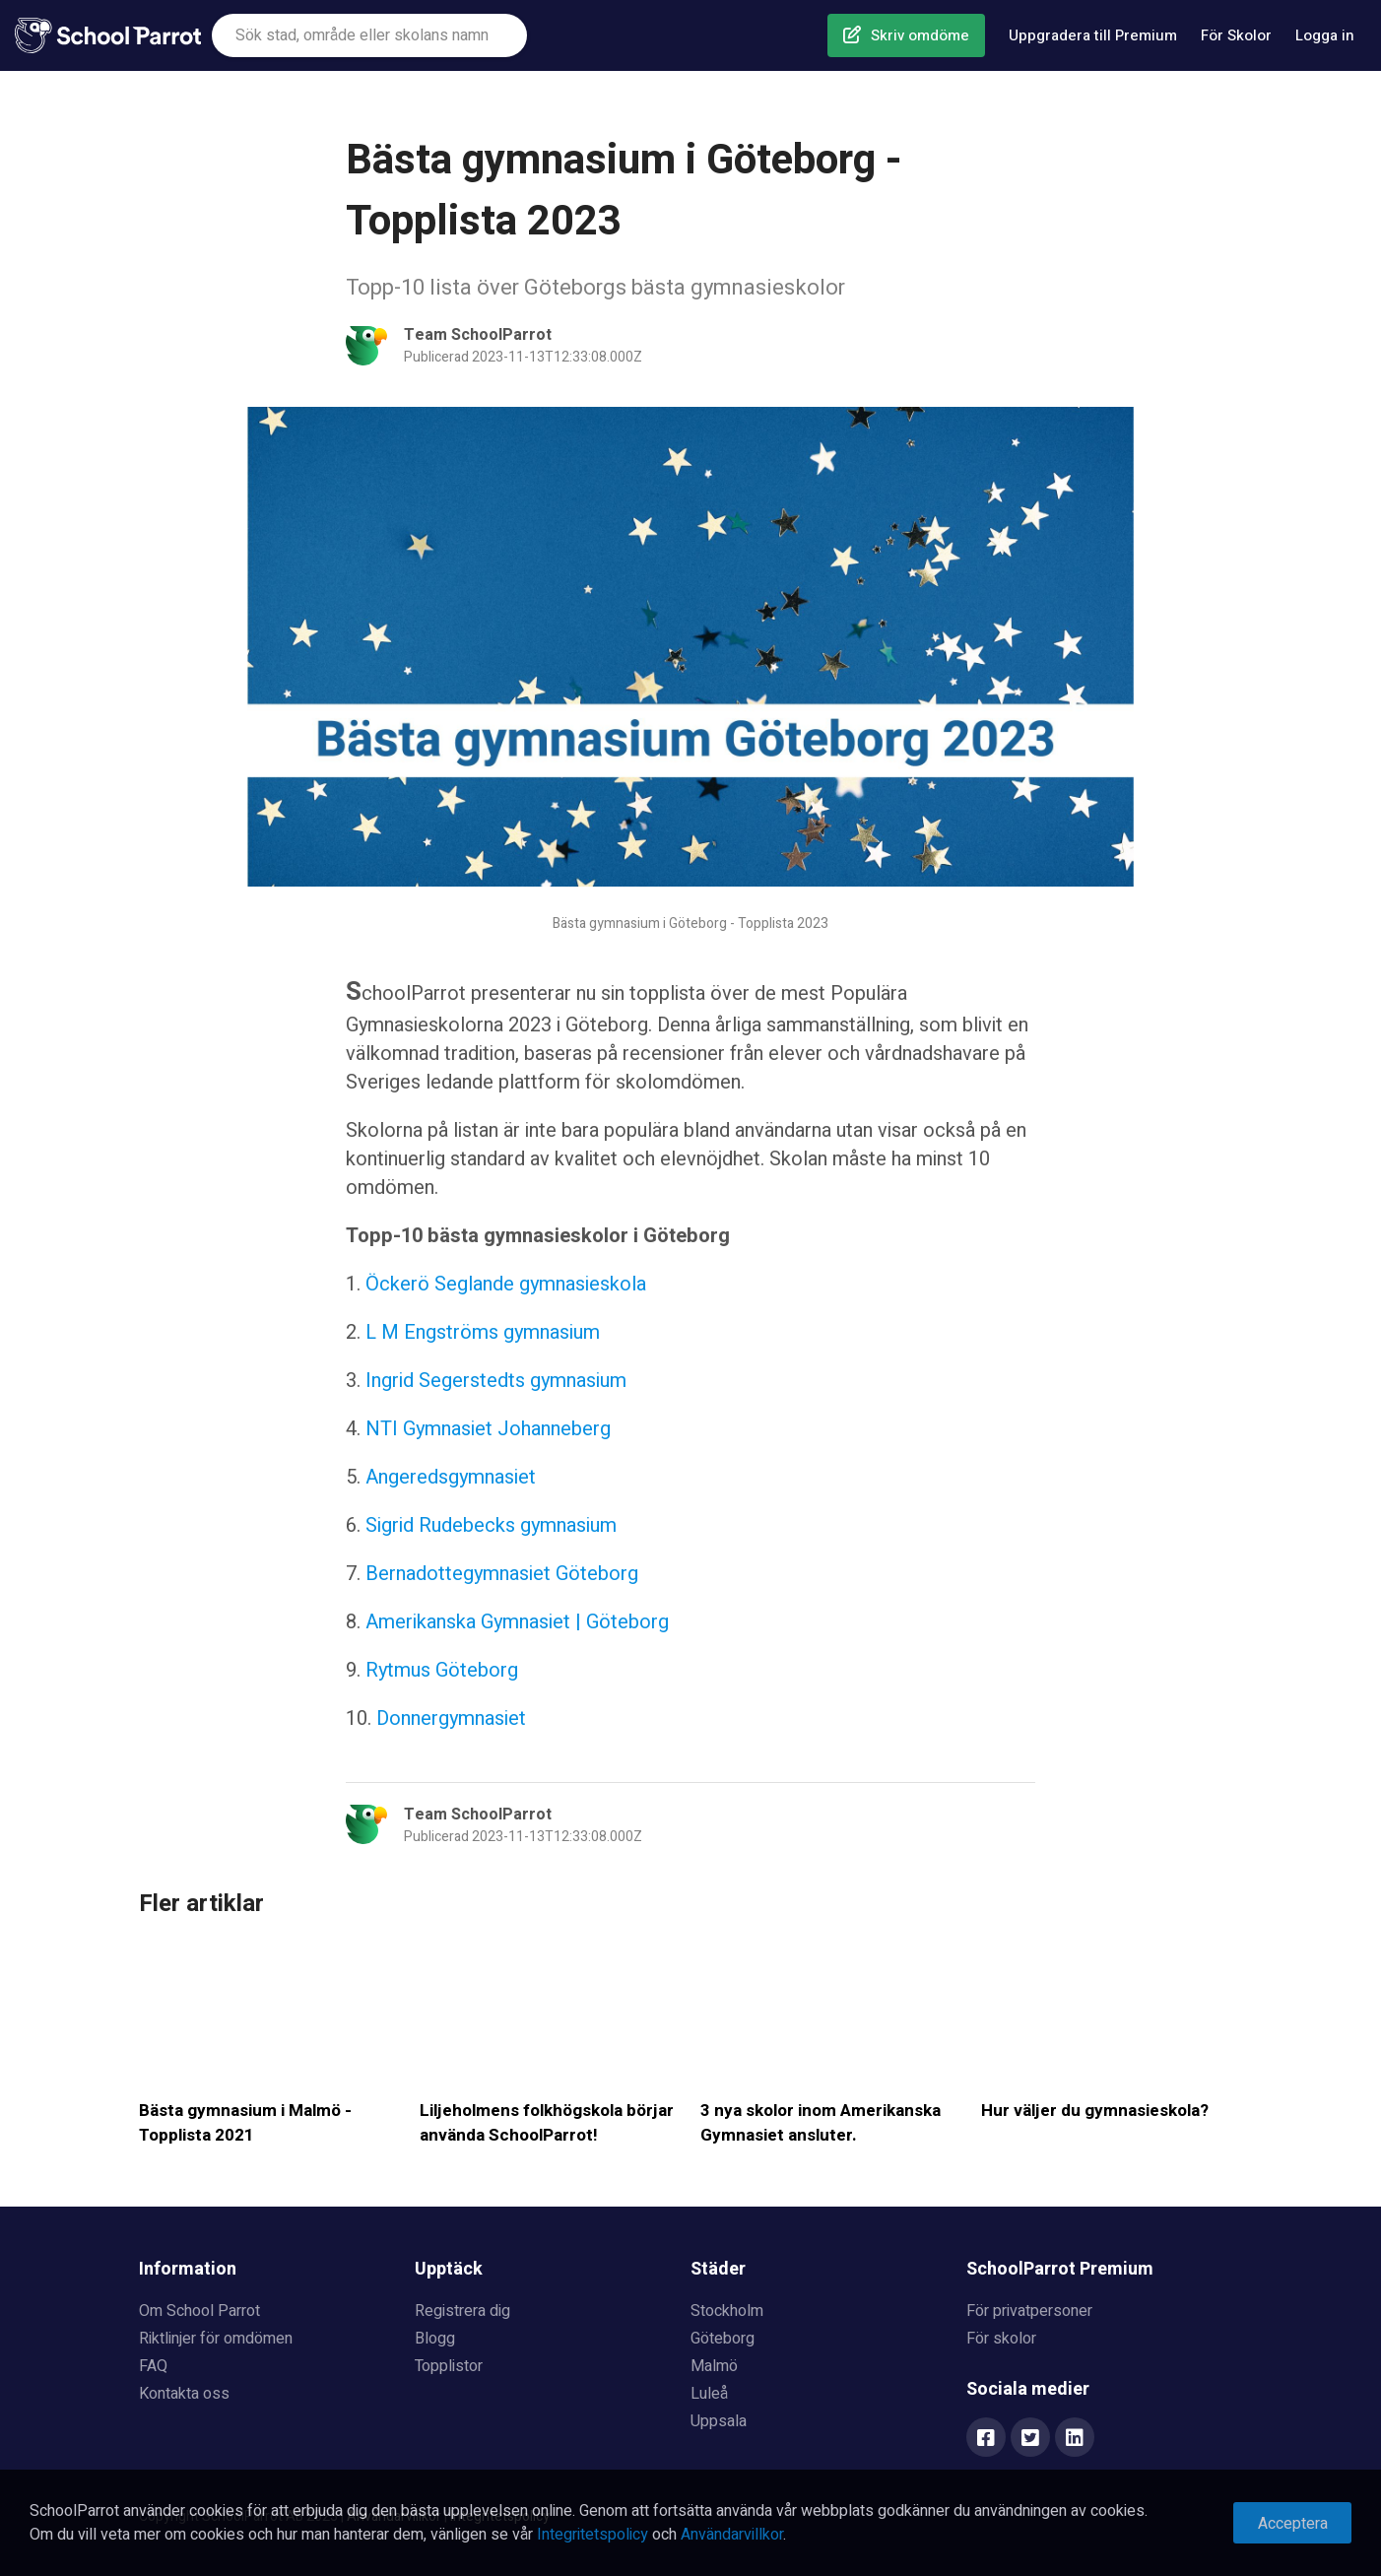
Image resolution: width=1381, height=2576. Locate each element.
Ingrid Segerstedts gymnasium (493, 1380)
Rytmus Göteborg (439, 1670)
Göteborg (722, 2338)
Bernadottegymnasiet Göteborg (501, 1573)
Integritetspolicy (592, 2534)
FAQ (153, 2366)
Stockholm (726, 2311)
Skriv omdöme (920, 35)
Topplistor (449, 2366)
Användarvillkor (732, 2534)
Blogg (435, 2338)
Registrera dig (462, 2311)
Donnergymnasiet (451, 1718)
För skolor (1001, 2338)
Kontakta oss (184, 2394)
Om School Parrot (199, 2311)
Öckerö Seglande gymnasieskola (505, 1284)
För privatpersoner (1029, 2311)
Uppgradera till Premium (1093, 35)
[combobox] (369, 35)
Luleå (709, 2394)
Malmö (714, 2366)
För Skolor (1236, 35)
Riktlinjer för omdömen (216, 2338)
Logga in (1324, 35)
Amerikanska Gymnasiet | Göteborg (517, 1622)
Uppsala (718, 2421)
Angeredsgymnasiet (450, 1477)
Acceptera (1293, 2524)
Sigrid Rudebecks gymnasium (491, 1525)
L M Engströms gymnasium (482, 1332)
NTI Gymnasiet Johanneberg (488, 1429)
